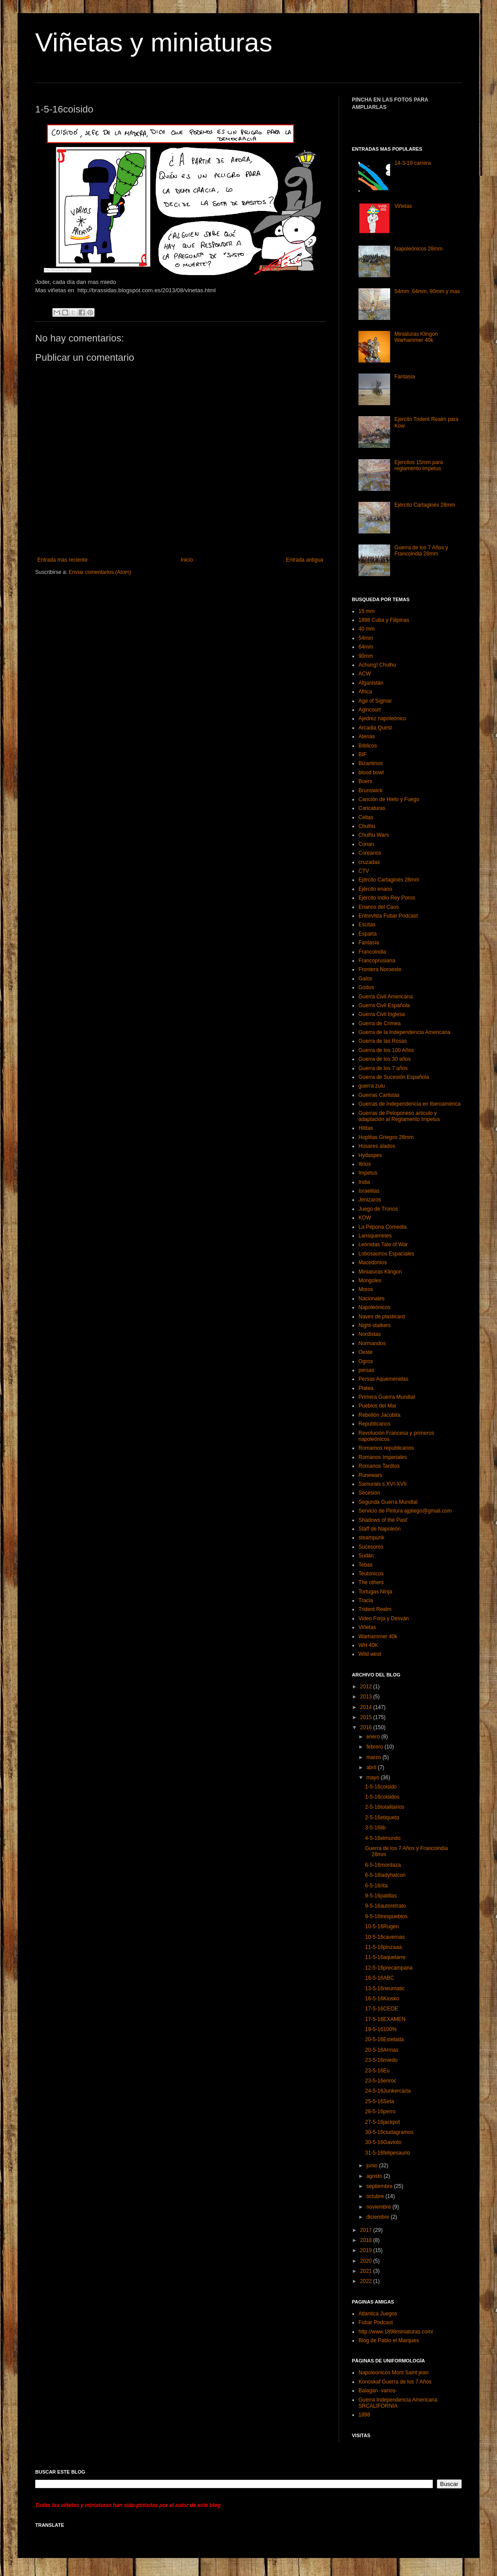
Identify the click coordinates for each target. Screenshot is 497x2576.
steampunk (371, 1538)
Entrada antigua (304, 560)
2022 (366, 2281)
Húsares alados (376, 1146)
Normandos (372, 1343)
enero (373, 1737)
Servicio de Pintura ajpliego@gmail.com (405, 1511)
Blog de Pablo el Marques (388, 2340)
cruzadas (369, 862)
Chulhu (366, 826)
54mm (365, 638)
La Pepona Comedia (382, 1227)
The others (371, 1582)
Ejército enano (375, 889)
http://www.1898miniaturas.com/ (395, 2332)
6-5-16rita (376, 1886)
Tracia (365, 1600)
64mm (365, 647)
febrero (375, 1747)
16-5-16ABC (379, 1978)
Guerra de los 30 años (384, 1059)
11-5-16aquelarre (385, 1957)
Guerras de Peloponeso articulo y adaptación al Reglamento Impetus (399, 1116)
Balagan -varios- (377, 2390)
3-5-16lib (375, 1828)
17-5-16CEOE (381, 2009)
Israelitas (369, 1191)
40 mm (366, 629)
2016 (366, 1727)
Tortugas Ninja (375, 1592)
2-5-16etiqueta (382, 1817)
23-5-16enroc (380, 2081)
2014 (366, 1707)
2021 (366, 2271)
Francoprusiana (376, 961)
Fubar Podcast (375, 2322)
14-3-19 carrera (413, 163)
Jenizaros (369, 1200)
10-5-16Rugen (382, 1926)
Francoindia (372, 952)
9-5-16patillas (381, 1896)
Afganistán (371, 683)
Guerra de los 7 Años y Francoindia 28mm (421, 550)
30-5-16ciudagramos (389, 2132)
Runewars (370, 1475)
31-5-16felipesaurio (387, 2153)
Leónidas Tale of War (383, 1244)
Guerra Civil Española (384, 1005)
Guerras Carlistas (378, 1095)
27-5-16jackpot (382, 2122)
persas (366, 1370)
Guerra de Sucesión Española (393, 1077)
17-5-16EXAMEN (385, 2019)
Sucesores (371, 1547)
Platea (365, 1388)
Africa (365, 692)
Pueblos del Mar (377, 1406)
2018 (366, 2240)
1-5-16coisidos (382, 1797)
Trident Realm (374, 1609)
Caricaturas (371, 808)
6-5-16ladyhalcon (385, 1875)
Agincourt (369, 710)
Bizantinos (370, 763)
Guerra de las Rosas (382, 1041)
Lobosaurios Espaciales (386, 1254)
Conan (366, 844)
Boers (365, 781)
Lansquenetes (374, 1236)
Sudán (366, 1556)
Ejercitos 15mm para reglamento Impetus (419, 465)
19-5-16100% (381, 2029)
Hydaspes (370, 1155)
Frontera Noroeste (379, 969)
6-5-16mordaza (383, 1865)
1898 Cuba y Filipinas (383, 620)
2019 (366, 2250)
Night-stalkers (374, 1325)
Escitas (367, 925)
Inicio (187, 560)
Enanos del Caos (378, 907)
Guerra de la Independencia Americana (404, 1032)
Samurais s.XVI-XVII (382, 1484)
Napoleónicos (374, 1307)
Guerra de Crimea (379, 1023)
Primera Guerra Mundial (386, 1397)
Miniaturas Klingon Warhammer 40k (416, 337)
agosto (375, 2176)
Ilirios (364, 1164)
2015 (366, 1717)
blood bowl (371, 772)
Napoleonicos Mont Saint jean (393, 2372)
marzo (374, 1757)
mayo (373, 1777)
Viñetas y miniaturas (153, 42)
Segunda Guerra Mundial (387, 1502)
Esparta (367, 934)
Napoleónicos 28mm (418, 249)
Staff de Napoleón (379, 1529)
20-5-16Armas (381, 2050)
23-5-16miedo (381, 2060)
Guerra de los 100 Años (386, 1050)
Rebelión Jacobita (379, 1415)
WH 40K (368, 1645)
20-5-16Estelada (384, 2039)
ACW (364, 674)
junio (372, 2165)
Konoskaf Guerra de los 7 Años (394, 2382)
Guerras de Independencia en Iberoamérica (409, 1104)
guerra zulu (371, 1086)
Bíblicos (367, 746)
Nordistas (369, 1334)
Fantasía (405, 377)
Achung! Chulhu (377, 665)
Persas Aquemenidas (383, 1379)
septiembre (380, 2186)
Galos (365, 979)
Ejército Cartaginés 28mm (425, 505)
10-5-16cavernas (385, 1937)
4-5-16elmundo (383, 1838)
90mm (365, 656)
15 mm (366, 611)
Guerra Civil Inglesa (381, 1014)
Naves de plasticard (381, 1316)
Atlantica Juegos (377, 2314)
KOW (364, 1218)
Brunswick (370, 790)
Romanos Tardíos (379, 1466)
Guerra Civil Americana (385, 997)
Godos (366, 987)
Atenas (366, 736)
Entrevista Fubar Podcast (388, 916)
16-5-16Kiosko (382, 1998)
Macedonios (372, 1262)
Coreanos (369, 853)
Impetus (367, 1173)
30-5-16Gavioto (383, 2142)
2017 (366, 2230)
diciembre (378, 2217)
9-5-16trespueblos (386, 1916)
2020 (366, 2261)
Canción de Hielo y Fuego (388, 799)
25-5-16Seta (379, 2101)
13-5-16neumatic (385, 1988)
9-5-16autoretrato (385, 1906)
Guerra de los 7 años (383, 1068)
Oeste (365, 1352)
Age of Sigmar (375, 701)
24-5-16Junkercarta (388, 2091)
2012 (366, 1686)
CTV (363, 871)
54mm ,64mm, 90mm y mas (427, 291)
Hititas (365, 1128)
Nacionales (371, 1298)
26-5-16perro (380, 2111)
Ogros (365, 1361)
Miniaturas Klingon (380, 1272)
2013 (366, 1697)
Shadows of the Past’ (383, 1520)
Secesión (369, 1493)
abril (372, 1767)
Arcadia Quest (375, 728)
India (364, 1182)
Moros (365, 1289)
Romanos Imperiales (382, 1457)
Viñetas (403, 206)
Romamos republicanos (386, 1448)
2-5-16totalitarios (384, 1807)
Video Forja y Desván (383, 1618)
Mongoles (369, 1280)
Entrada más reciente (62, 560)
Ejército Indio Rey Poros (386, 898)
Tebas (365, 1565)
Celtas (365, 817)
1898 (364, 2415)
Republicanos (374, 1424)
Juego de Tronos (378, 1209)
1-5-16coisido (381, 1787)
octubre (375, 2196)
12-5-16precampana (389, 1968)
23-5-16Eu (377, 2071)
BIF (362, 754)
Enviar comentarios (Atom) (100, 572)
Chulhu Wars (373, 835)
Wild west (369, 1654)
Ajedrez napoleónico (382, 718)
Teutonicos (371, 1574)
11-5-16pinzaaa (383, 1947)
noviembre (379, 2207)
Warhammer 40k (377, 1636)
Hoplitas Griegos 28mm (385, 1137)
